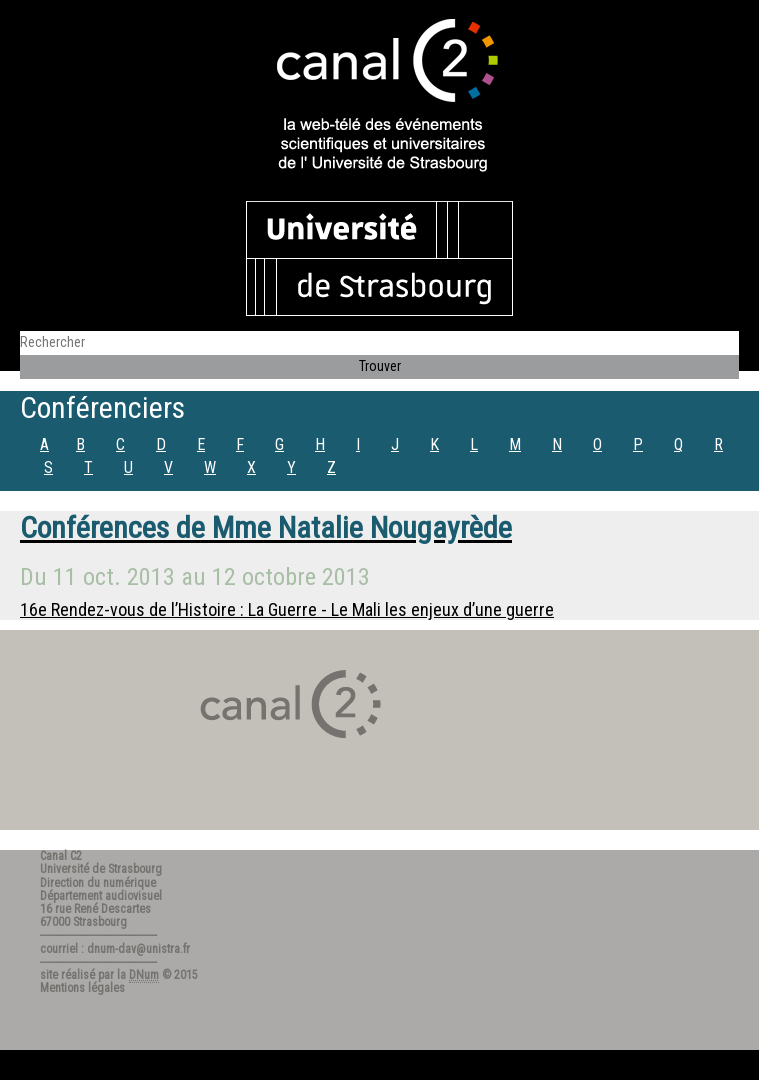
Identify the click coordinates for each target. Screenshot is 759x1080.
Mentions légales (82, 988)
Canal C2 (61, 856)
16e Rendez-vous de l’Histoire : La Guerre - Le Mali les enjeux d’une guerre (287, 609)
